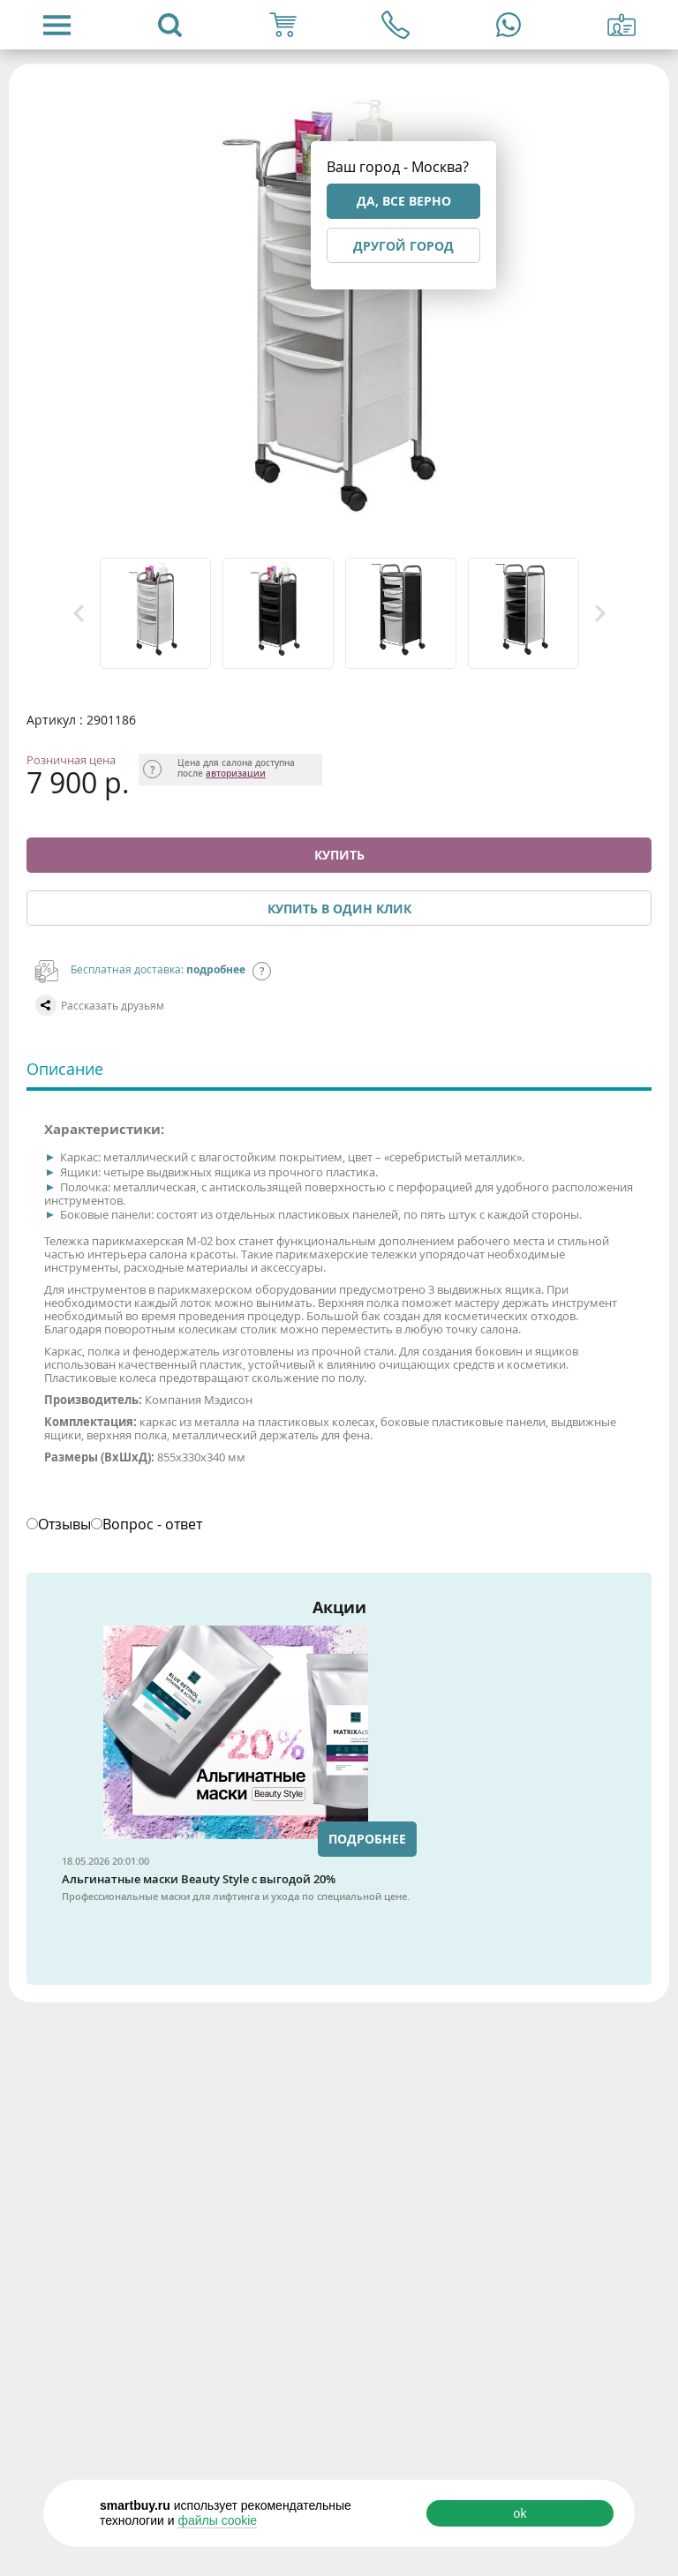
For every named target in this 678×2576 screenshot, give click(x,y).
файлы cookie (217, 2520)
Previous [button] (78, 613)
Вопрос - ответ (152, 1524)
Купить (339, 854)
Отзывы (64, 1524)
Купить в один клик (339, 908)
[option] (156, 613)
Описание (64, 1068)
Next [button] (600, 613)
